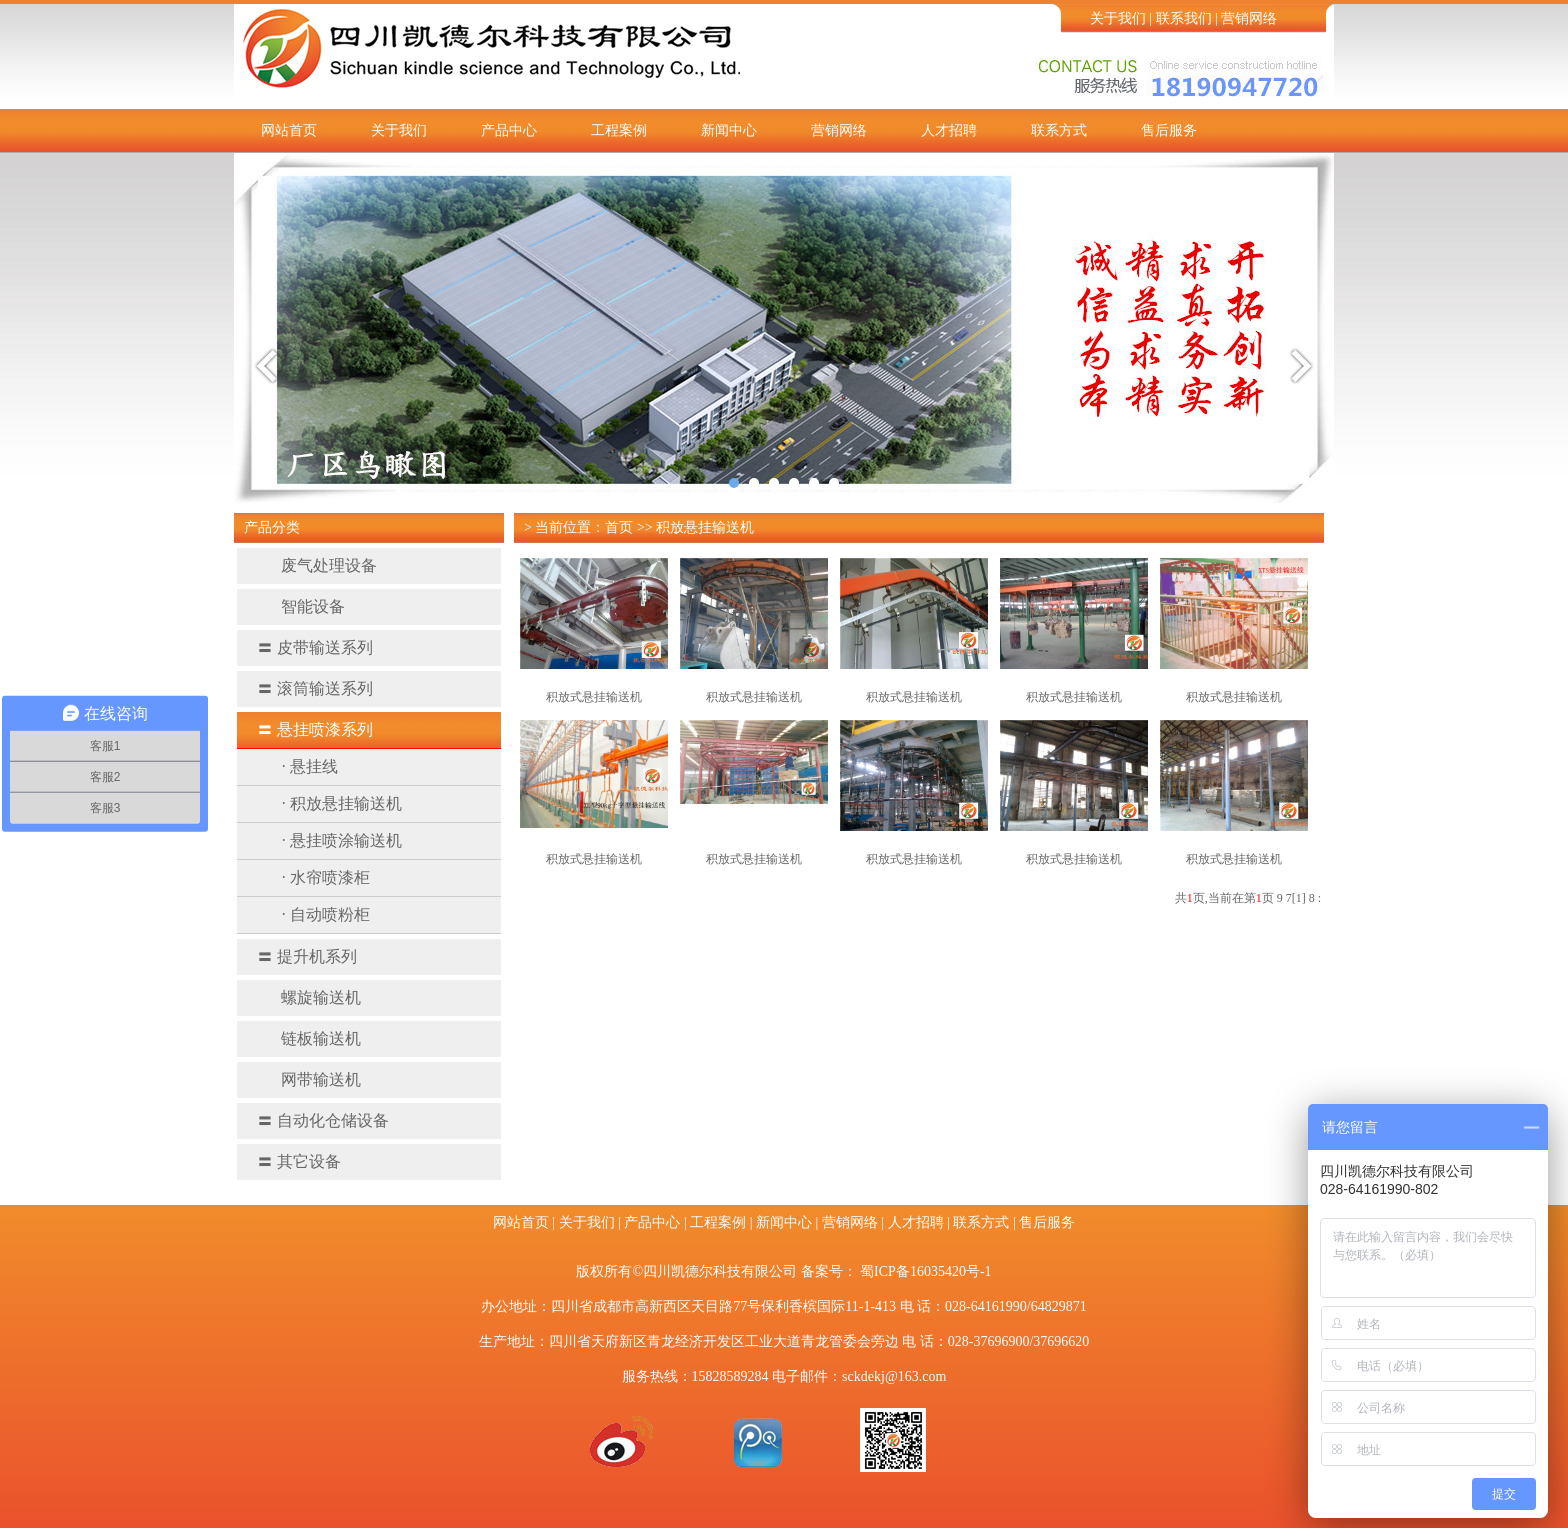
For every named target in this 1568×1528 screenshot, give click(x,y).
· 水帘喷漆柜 (326, 877)
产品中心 (509, 130)
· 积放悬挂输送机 (342, 803)
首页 (619, 527)
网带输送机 (309, 1079)
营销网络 (1249, 18)
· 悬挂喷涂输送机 (342, 840)
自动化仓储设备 (323, 1120)
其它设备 (299, 1161)
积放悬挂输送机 (705, 527)
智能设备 (301, 606)
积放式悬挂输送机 (594, 697)
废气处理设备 (317, 565)
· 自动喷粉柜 (326, 914)
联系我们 (1184, 18)
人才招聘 (949, 130)
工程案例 (619, 130)
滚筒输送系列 (315, 688)
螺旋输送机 (309, 997)
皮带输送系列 (315, 647)
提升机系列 (307, 956)
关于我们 (1118, 18)
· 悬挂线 (310, 766)
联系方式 (1059, 130)
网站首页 (289, 130)
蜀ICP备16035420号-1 (925, 1271)
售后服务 (1169, 130)
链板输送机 (309, 1038)
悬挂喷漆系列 (315, 729)
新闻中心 (729, 130)
